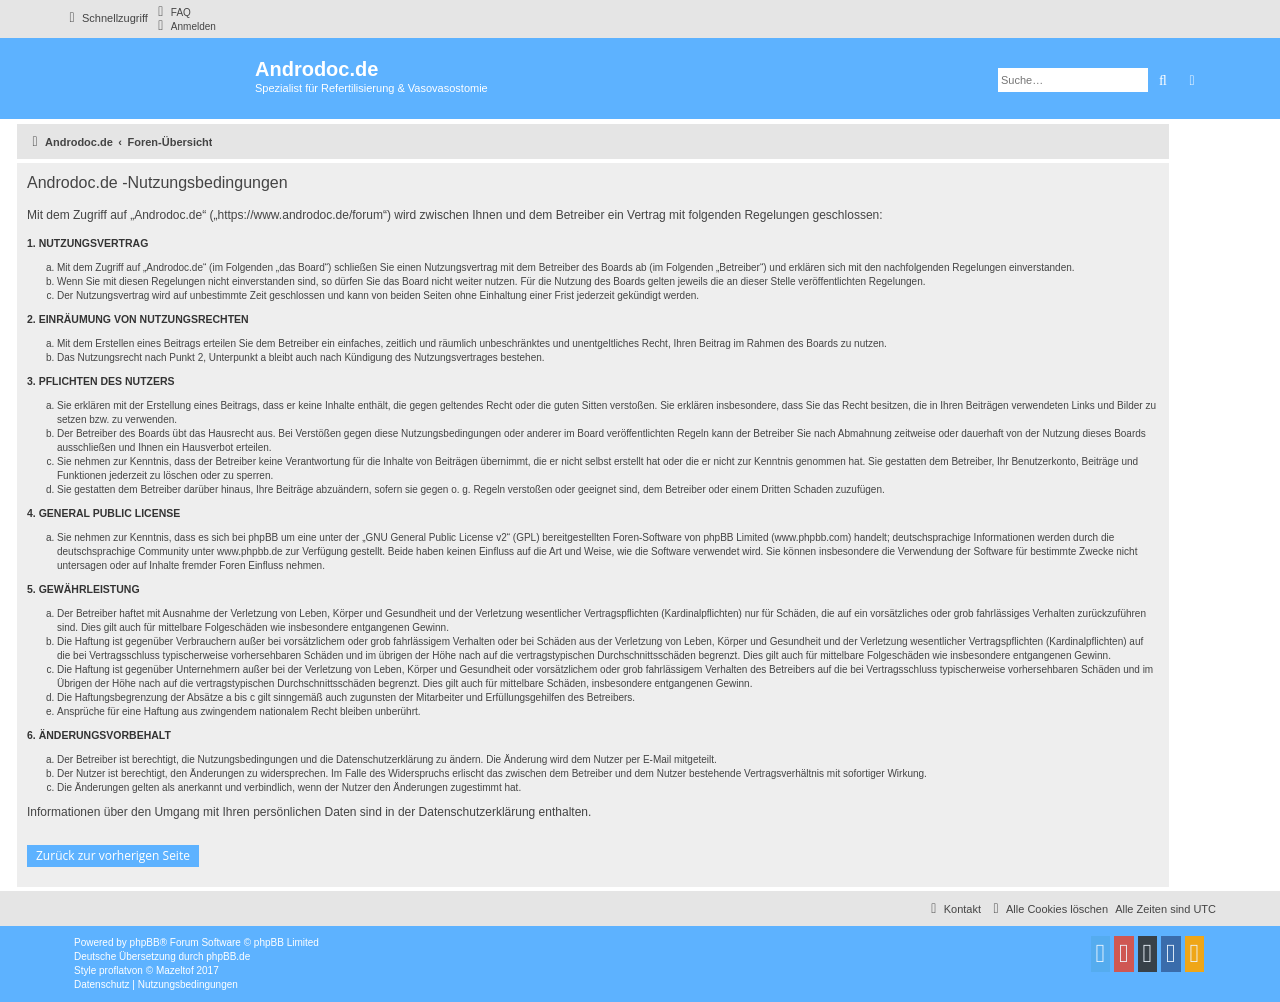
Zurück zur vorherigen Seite (113, 855)
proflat (113, 970)
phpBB (145, 942)
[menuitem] (172, 12)
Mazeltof (175, 970)
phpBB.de (228, 956)
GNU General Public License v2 (436, 537)
